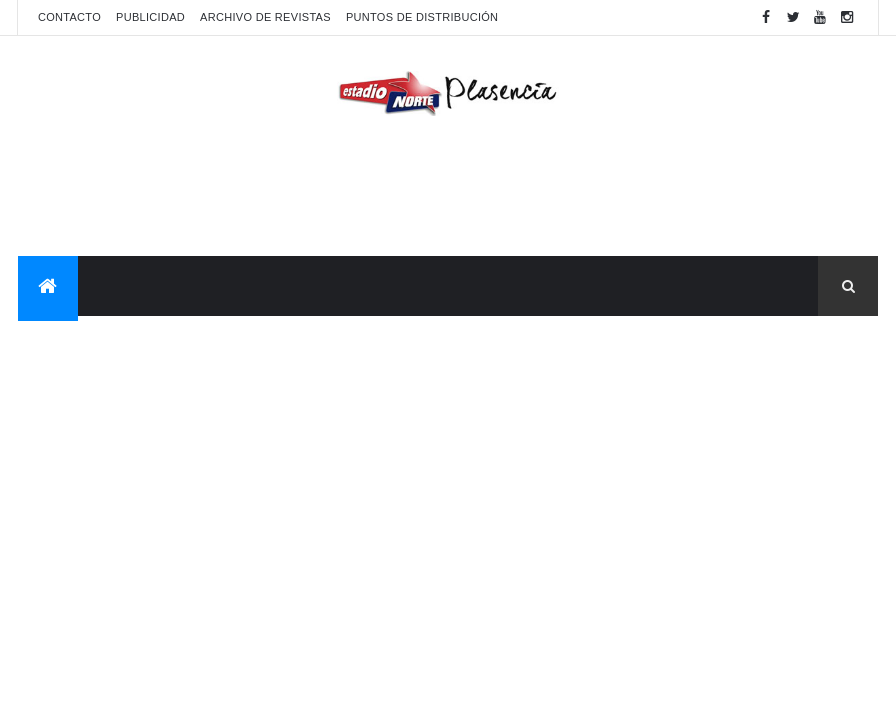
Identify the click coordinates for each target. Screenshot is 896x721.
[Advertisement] (448, 191)
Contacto (69, 17)
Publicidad (150, 17)
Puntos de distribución (422, 17)
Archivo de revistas (265, 17)
